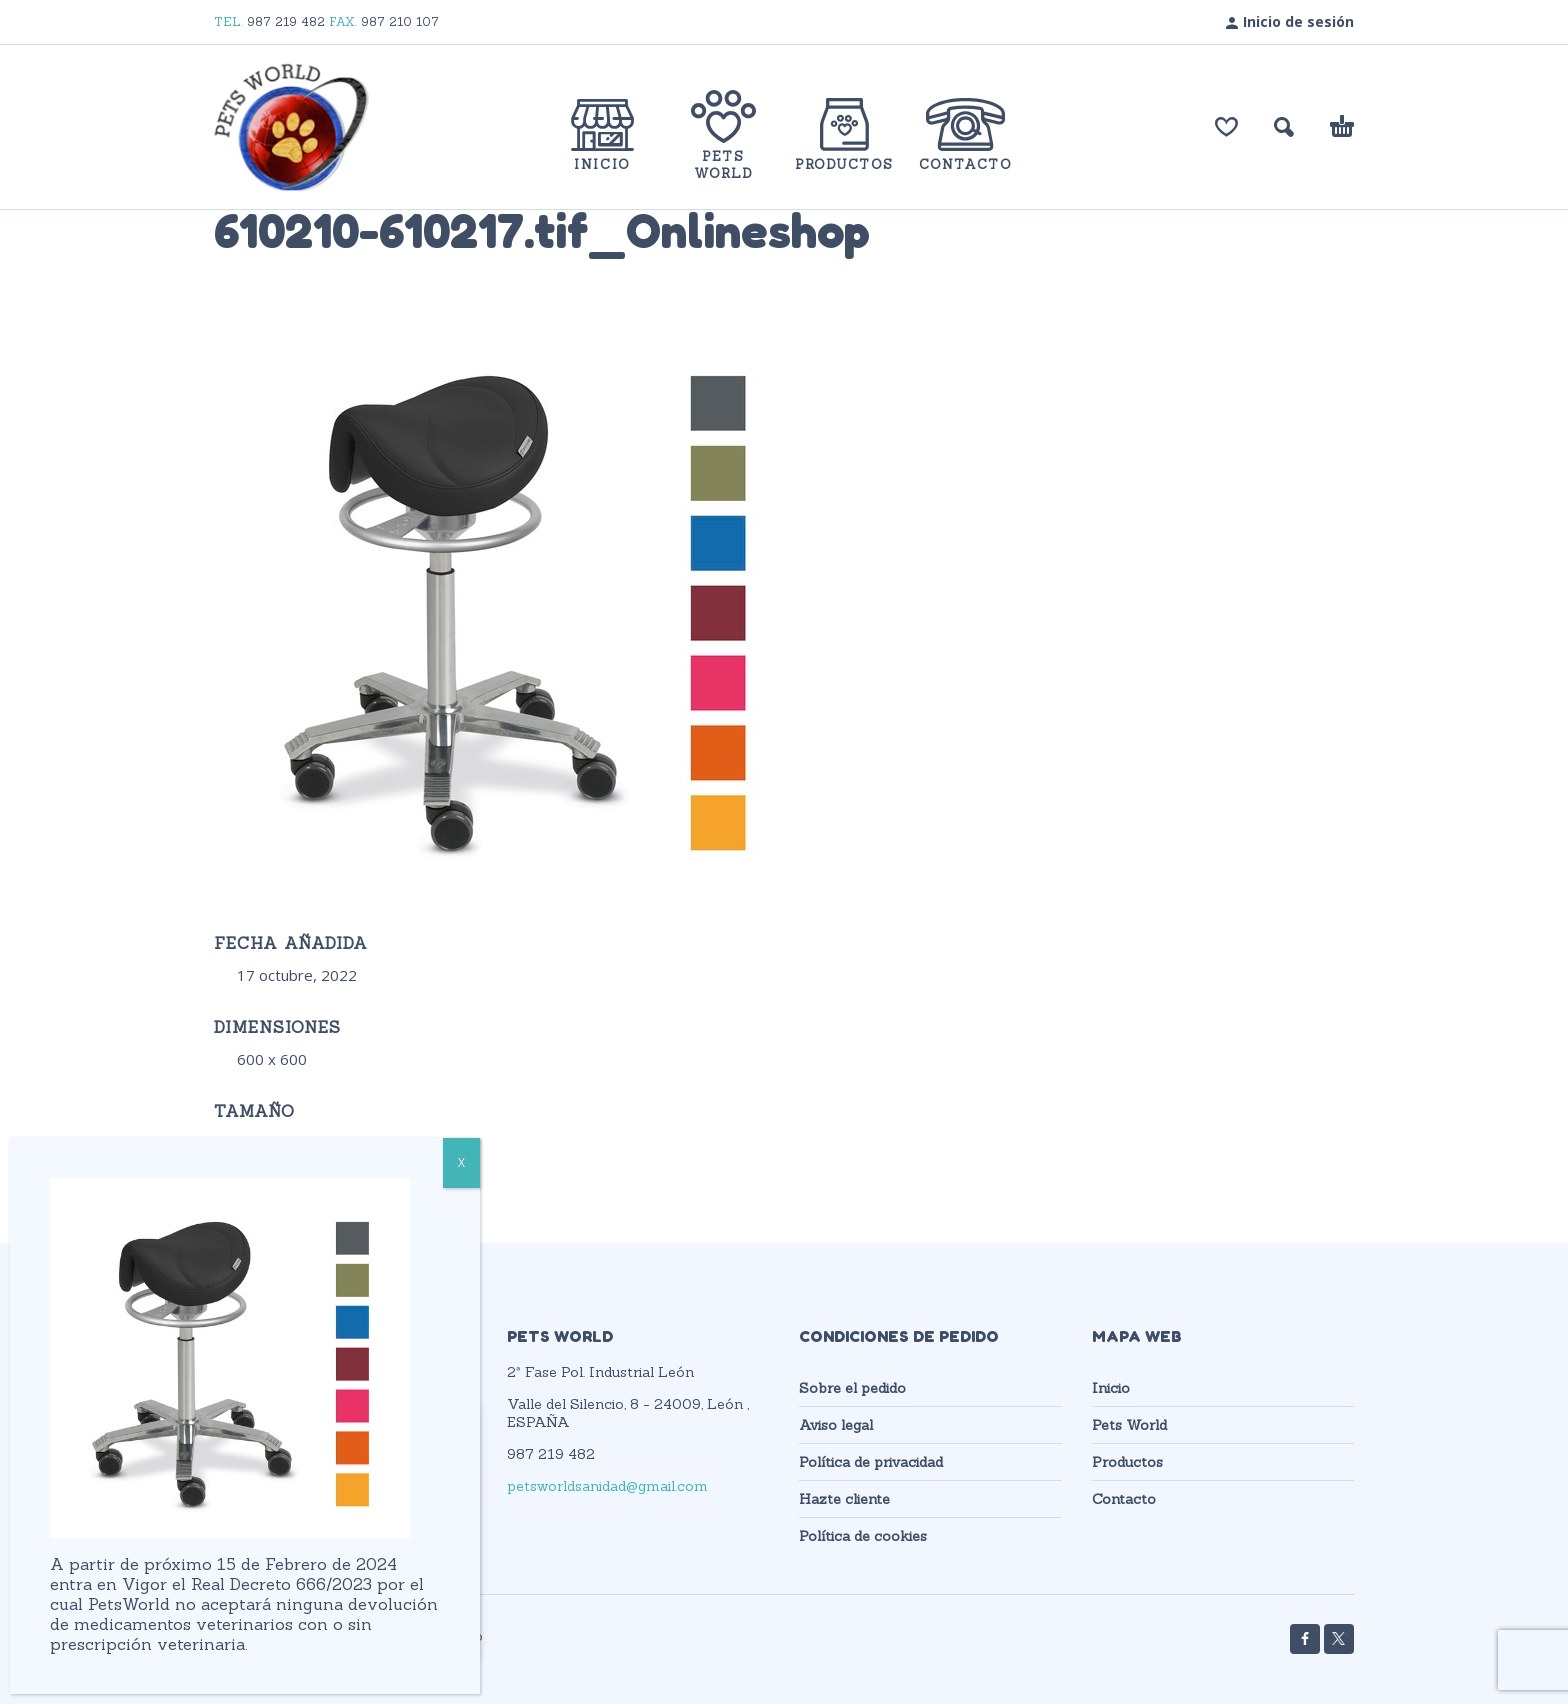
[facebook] (1305, 1639)
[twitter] (1339, 1639)
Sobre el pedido (852, 1388)
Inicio (1111, 1388)
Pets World (1129, 1425)
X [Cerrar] (461, 1162)
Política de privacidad (871, 1462)
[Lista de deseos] (1226, 127)
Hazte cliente (844, 1499)
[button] (1284, 127)
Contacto (1124, 1499)
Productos (1127, 1462)
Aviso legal (836, 1425)
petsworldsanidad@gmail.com (607, 1486)
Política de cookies (863, 1536)
